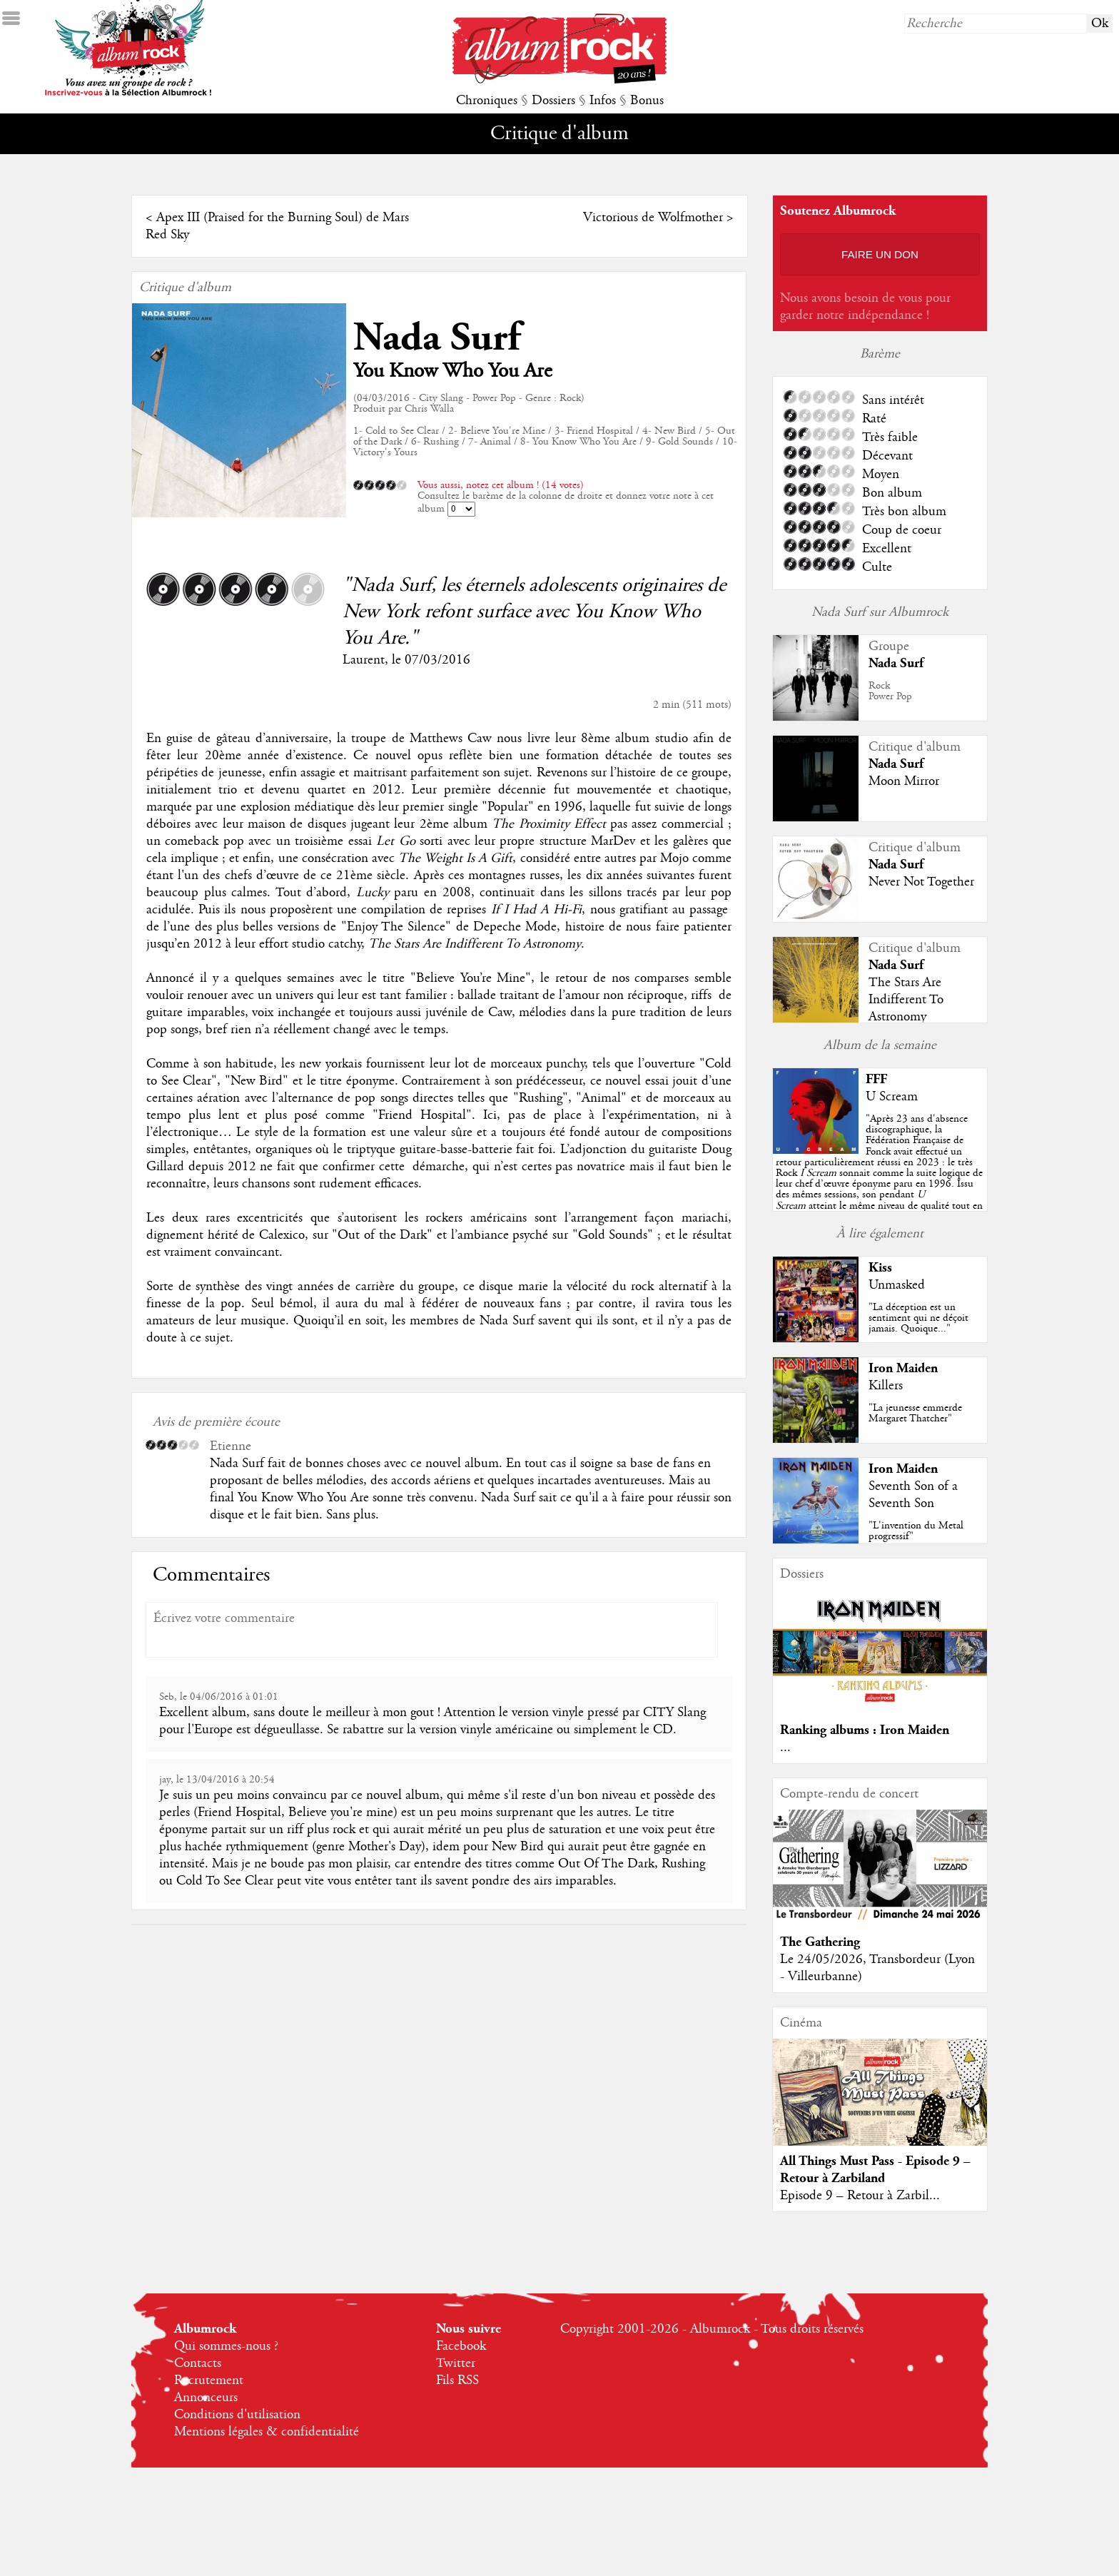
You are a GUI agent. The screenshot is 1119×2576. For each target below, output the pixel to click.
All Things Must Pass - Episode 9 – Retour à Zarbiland (875, 2169)
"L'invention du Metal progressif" (916, 1530)
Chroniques (486, 100)
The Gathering (820, 1942)
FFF (876, 1079)
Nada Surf (436, 337)
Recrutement (208, 2380)
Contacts (197, 2363)
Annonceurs (206, 2397)
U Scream (892, 1096)
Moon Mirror (904, 781)
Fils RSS (457, 2380)
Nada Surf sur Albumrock (879, 612)
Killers (886, 1385)
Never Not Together (921, 882)
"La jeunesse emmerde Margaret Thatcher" (915, 1413)
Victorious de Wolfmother (653, 217)
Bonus (647, 100)
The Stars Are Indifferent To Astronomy (906, 999)
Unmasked (897, 1285)
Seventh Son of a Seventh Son (913, 1495)
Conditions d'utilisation (237, 2414)
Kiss (880, 1267)
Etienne (230, 1446)
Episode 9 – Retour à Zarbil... (860, 2195)
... (785, 1747)
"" (879, 1173)
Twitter (455, 2363)
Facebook (461, 2346)
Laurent (364, 660)
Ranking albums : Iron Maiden (864, 1730)
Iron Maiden (903, 1368)
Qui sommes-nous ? (226, 2346)
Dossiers (553, 100)
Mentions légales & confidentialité (266, 2431)
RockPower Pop (890, 691)
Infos (602, 100)
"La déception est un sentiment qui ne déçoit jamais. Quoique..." (918, 1318)
